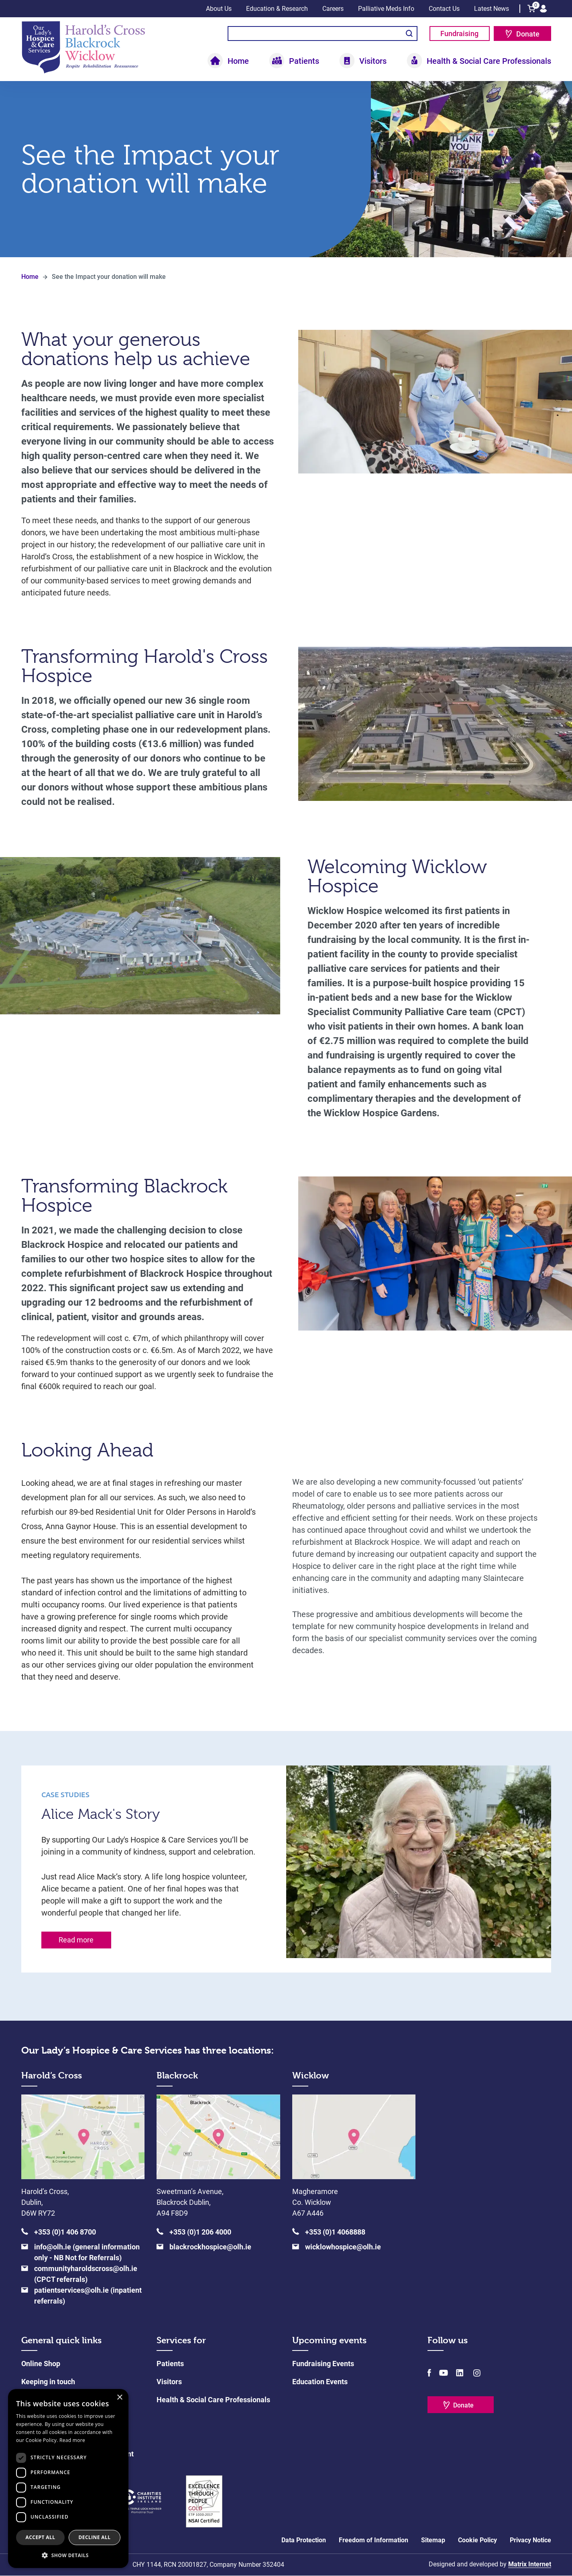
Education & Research (277, 8)
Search (409, 33)
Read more (76, 1940)
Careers (333, 8)
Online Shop (40, 2364)
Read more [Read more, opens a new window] (72, 2440)
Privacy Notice (530, 2540)
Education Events (320, 2382)
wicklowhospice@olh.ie (343, 2247)
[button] (68, 2555)
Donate (527, 34)
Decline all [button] (95, 2537)
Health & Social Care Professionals (489, 61)
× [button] (119, 2398)
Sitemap (433, 2540)
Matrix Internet (529, 2564)
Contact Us (444, 8)
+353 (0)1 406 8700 (65, 2232)
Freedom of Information (373, 2540)
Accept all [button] (40, 2537)
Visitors (373, 61)
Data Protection (303, 2540)
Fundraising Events (323, 2364)
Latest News (491, 8)
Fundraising (459, 33)
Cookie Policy (477, 2540)
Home (238, 61)
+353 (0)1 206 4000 (200, 2232)
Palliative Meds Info (386, 8)
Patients (304, 61)
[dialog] (68, 2478)
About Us (219, 8)
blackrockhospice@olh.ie (210, 2247)
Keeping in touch (48, 2382)
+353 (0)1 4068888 (335, 2232)
